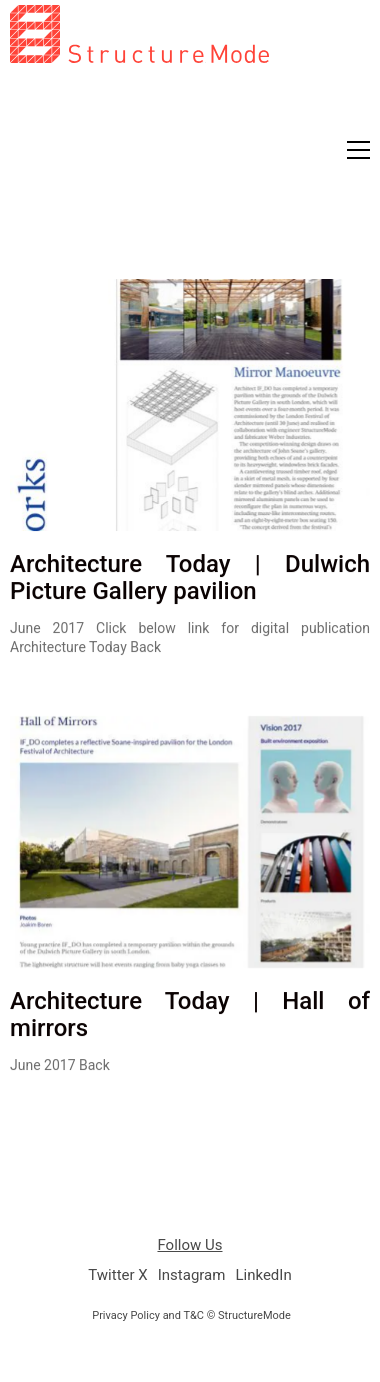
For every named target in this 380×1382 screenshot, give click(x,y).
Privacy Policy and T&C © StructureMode (191, 1315)
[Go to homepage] (139, 134)
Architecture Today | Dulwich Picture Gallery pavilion (190, 577)
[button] (358, 150)
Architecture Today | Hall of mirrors (190, 1014)
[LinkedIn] (263, 1276)
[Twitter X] (117, 1276)
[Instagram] (192, 1276)
